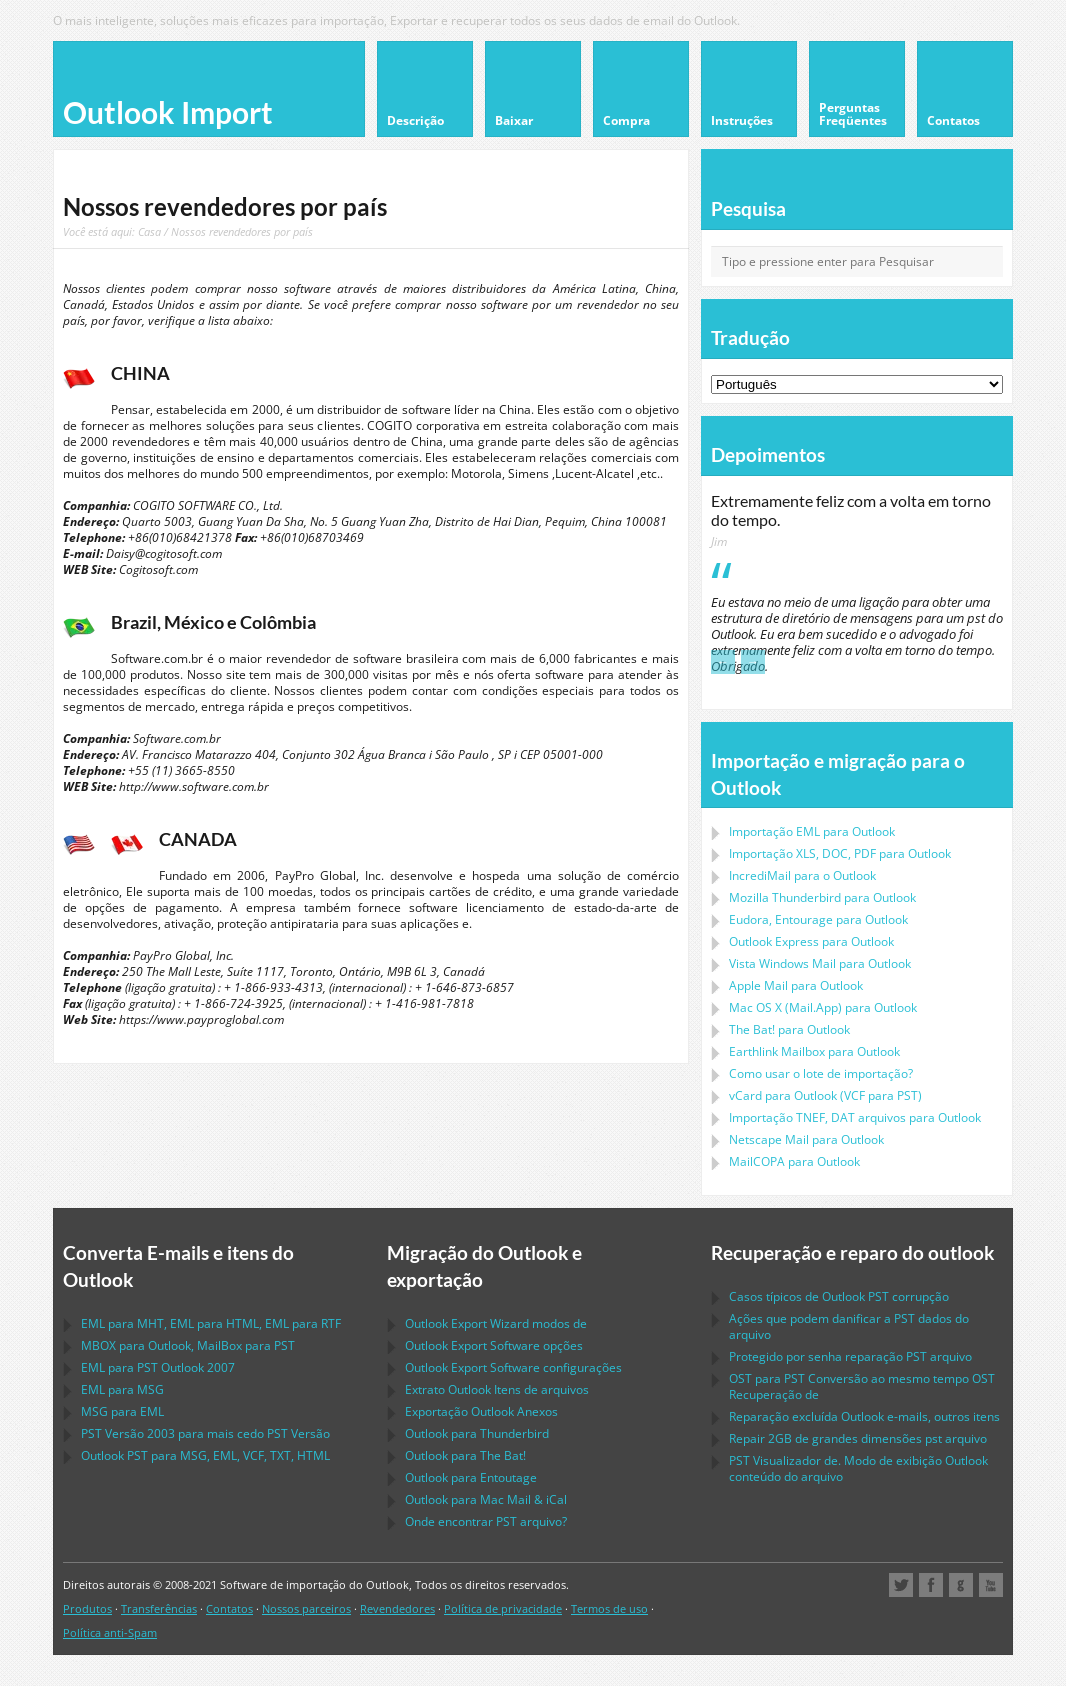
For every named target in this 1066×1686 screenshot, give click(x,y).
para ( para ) (825, 1095)
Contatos (229, 1608)
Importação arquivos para (855, 1117)
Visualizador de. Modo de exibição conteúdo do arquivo (858, 1468)
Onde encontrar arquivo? (486, 1521)
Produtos (87, 1608)
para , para (188, 1345)
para (822, 897)
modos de (496, 1323)
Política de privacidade (503, 1608)
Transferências (159, 1608)
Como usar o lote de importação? (821, 1073)
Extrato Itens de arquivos (497, 1389)
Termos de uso (609, 1608)
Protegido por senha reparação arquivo (850, 1356)
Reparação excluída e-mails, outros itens (864, 1416)
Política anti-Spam (110, 1632)
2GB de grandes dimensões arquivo (858, 1438)
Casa (149, 231)
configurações (513, 1367)
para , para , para (211, 1323)
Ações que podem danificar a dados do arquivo (849, 1326)
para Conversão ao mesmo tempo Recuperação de (862, 1386)
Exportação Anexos (481, 1411)
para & (486, 1499)
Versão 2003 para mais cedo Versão (205, 1433)
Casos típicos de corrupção (839, 1296)
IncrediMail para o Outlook (802, 875)
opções (494, 1345)
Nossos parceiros (306, 1608)
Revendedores (397, 1608)
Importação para (812, 831)
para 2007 (158, 1367)
